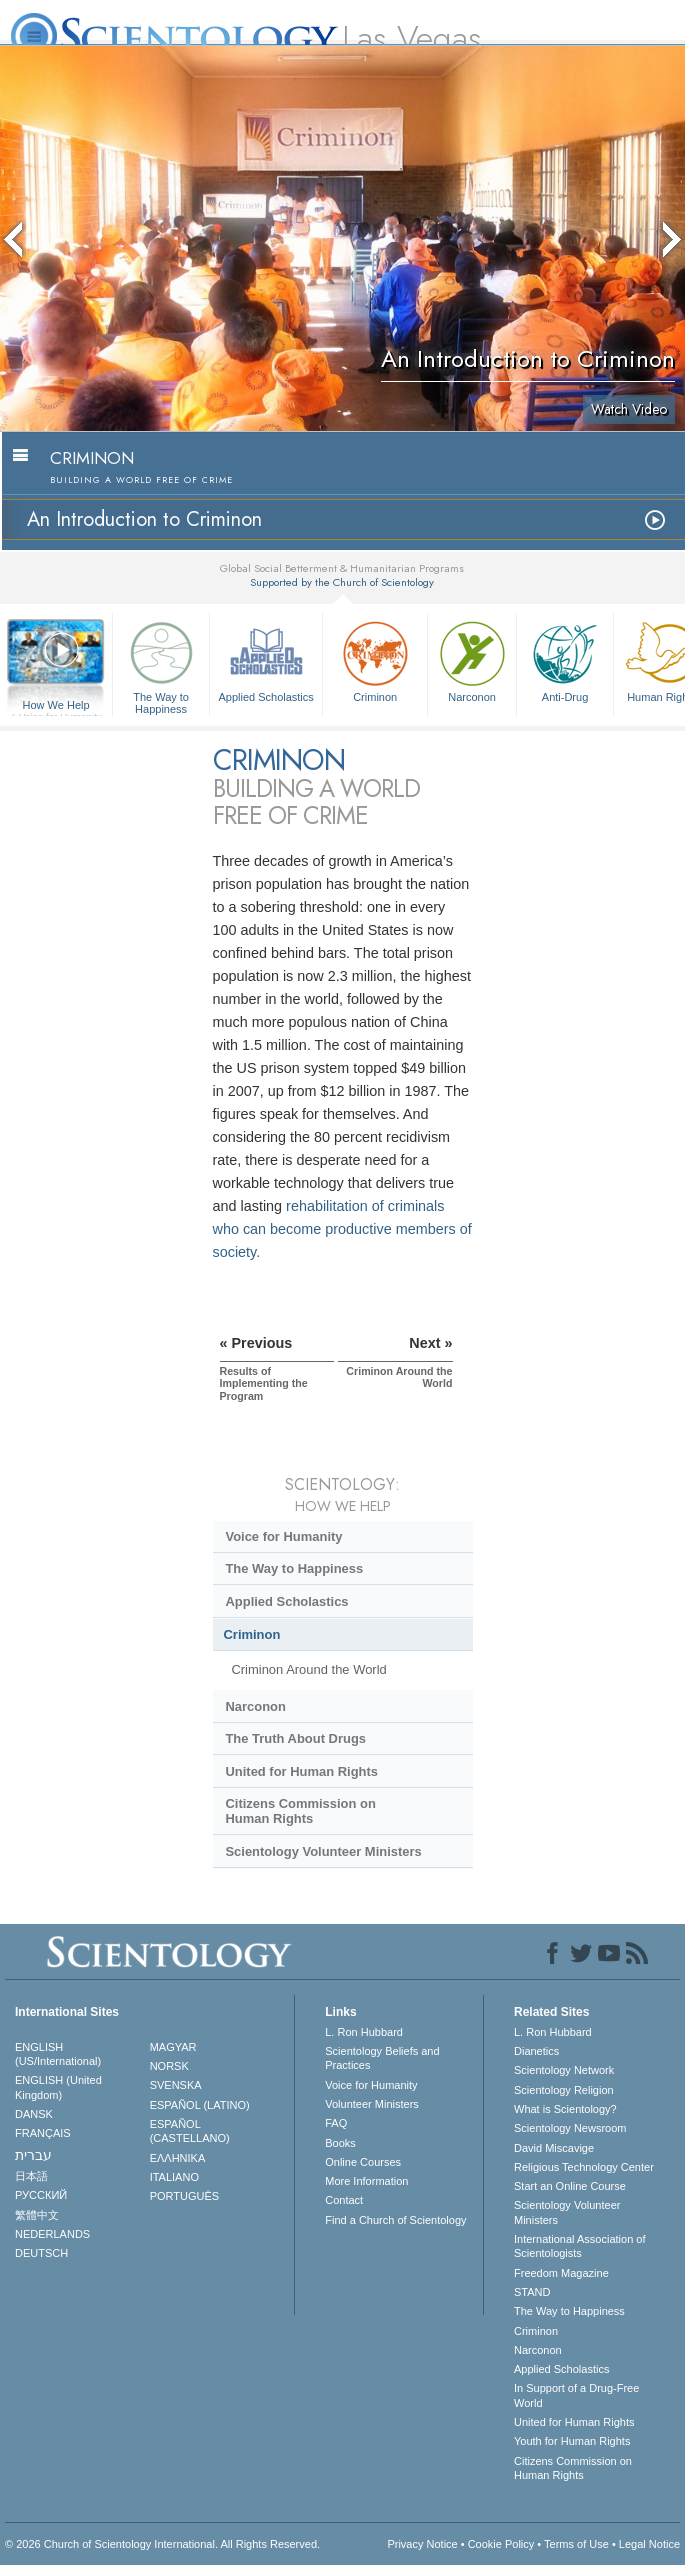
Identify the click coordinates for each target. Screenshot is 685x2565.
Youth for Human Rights (572, 2441)
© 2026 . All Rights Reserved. (162, 2544)
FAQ (336, 2123)
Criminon (375, 659)
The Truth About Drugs (295, 1738)
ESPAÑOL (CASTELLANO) (190, 2131)
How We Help (56, 706)
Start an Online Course (570, 2186)
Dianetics (536, 2051)
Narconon (472, 659)
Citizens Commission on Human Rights (300, 1811)
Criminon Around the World (308, 1669)
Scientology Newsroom (570, 2128)
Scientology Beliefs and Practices (382, 2058)
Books (340, 2143)
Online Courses (363, 2162)
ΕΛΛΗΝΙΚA (178, 2158)
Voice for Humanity (283, 1536)
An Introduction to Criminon (144, 519)
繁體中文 (37, 2215)
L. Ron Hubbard (364, 2032)
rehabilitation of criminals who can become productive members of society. (342, 1229)
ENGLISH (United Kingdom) (58, 2087)
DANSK (34, 2114)
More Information (366, 2181)
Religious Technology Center (584, 2167)
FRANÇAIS (43, 2133)
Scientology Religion (564, 2090)
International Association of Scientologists (579, 2246)
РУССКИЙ (41, 2195)
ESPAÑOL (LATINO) (200, 2105)
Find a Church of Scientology (395, 2220)
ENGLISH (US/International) (58, 2054)
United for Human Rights (301, 1771)
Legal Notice (649, 2544)
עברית (33, 2155)
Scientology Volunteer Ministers (323, 1851)
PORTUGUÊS (184, 2196)
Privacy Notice (422, 2544)
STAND (532, 2292)
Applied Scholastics (266, 659)
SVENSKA (176, 2085)
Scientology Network (564, 2070)
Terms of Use (576, 2544)
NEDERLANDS (52, 2234)
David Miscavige (554, 2148)
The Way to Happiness (161, 664)
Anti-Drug (565, 659)
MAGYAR (173, 2047)
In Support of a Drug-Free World (576, 2395)
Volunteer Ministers (372, 2104)
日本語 (31, 2176)
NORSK (169, 2066)
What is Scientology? (565, 2109)
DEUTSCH (41, 2253)
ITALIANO (174, 2177)
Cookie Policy (501, 2544)
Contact (344, 2200)
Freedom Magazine (561, 2273)
